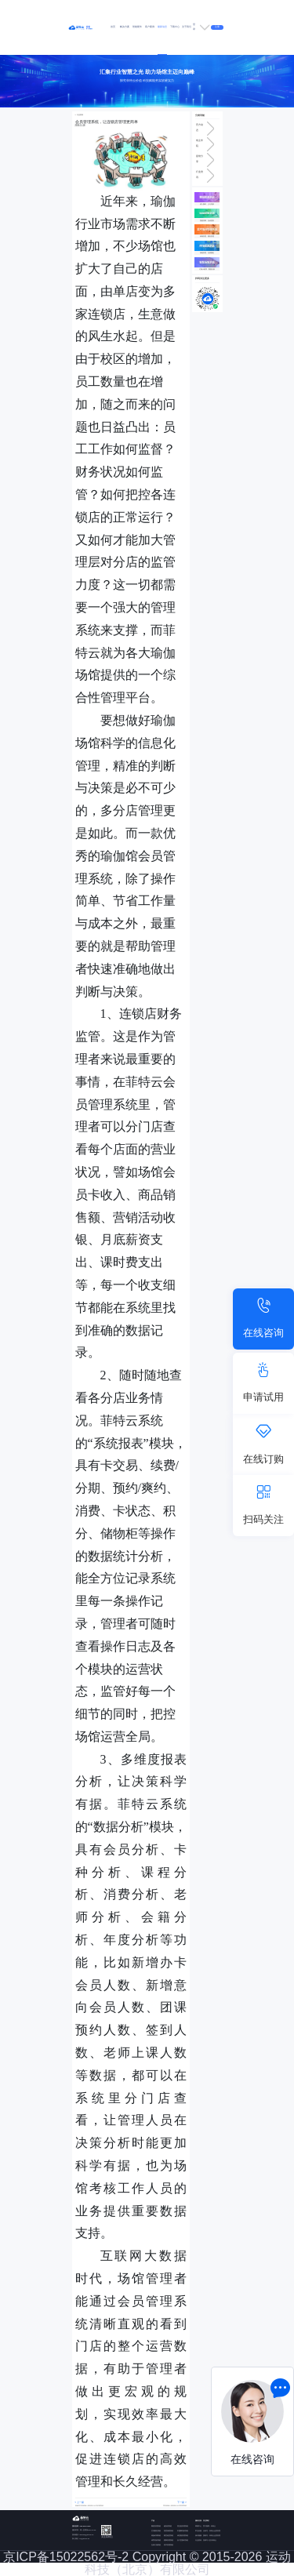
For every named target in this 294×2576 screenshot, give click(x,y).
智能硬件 (137, 27)
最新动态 (162, 27)
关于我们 (186, 27)
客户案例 (149, 27)
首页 (113, 27)
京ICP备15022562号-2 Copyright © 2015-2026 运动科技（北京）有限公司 (147, 2563)
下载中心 (175, 27)
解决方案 (124, 27)
